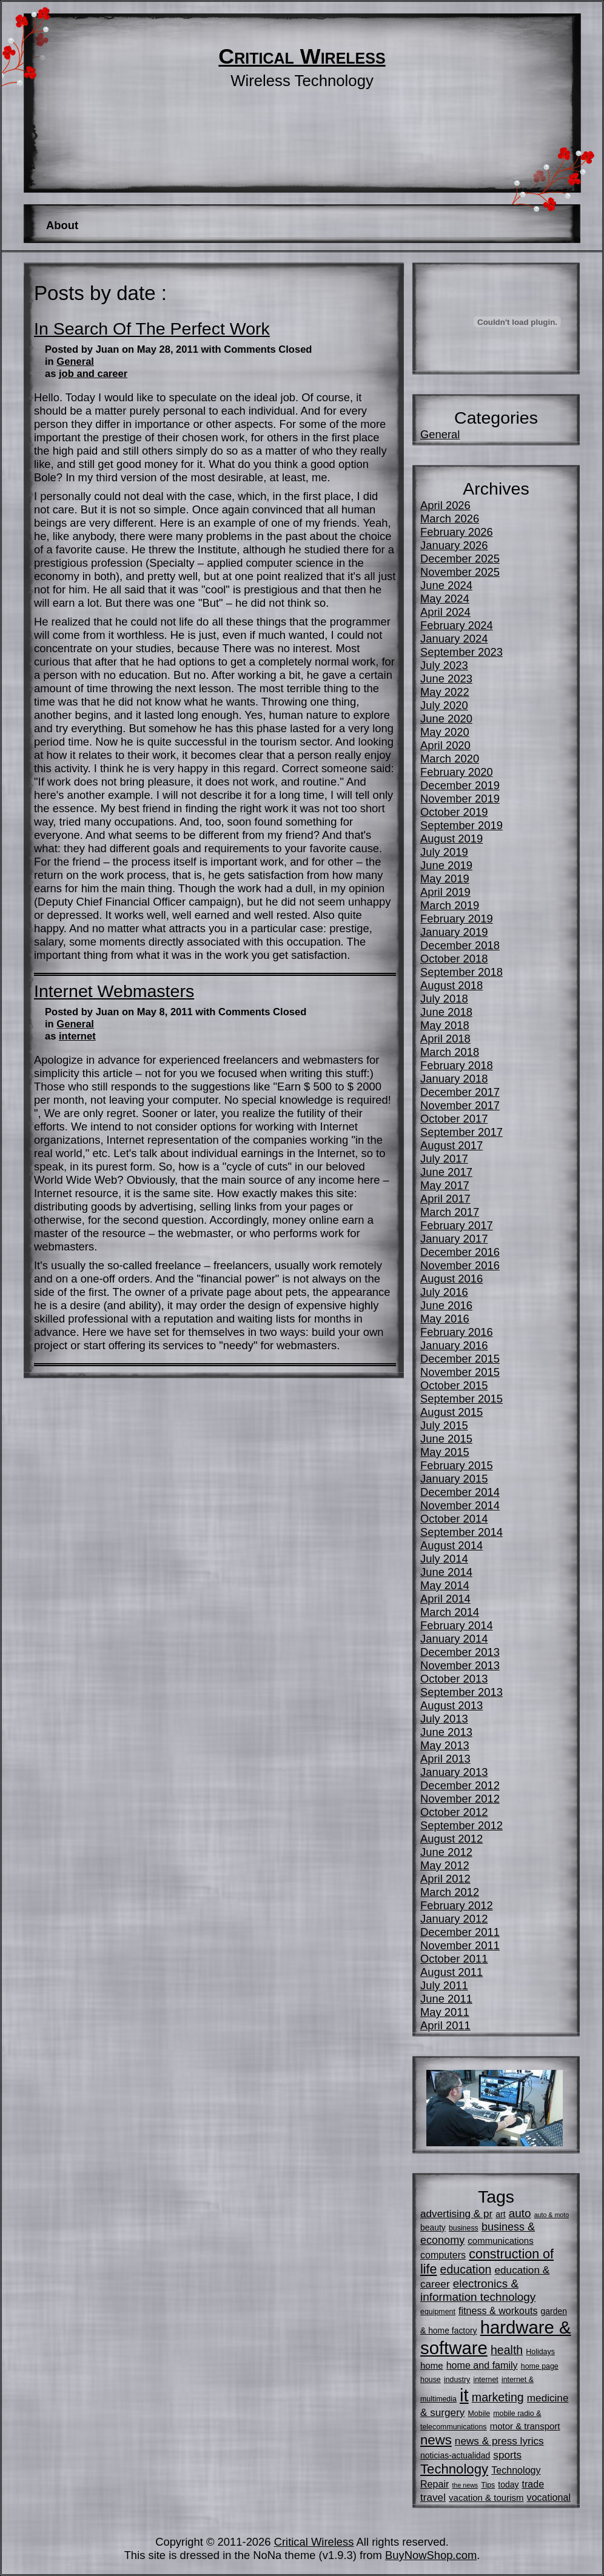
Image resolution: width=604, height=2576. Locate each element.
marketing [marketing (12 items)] (498, 2397)
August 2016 (451, 1278)
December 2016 (460, 1252)
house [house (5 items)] (430, 2379)
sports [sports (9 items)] (507, 2455)
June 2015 (446, 1438)
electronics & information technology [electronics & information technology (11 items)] (477, 2290)
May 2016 (444, 1318)
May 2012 (444, 1865)
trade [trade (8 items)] (533, 2483)
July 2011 (444, 1985)
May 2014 (444, 1585)
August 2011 (451, 1972)
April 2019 (445, 892)
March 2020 (449, 758)
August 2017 (451, 1145)
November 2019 (460, 798)
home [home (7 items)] (431, 2365)
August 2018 (451, 985)
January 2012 (454, 1918)
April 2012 (445, 1878)
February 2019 (456, 918)
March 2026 (449, 518)
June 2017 (446, 1172)
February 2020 (456, 772)
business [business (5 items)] (463, 2228)
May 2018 (444, 1025)
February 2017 (456, 1225)
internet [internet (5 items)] (485, 2379)
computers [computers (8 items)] (443, 2254)
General (75, 361)
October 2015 (454, 1385)
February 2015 (456, 1465)
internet (77, 1036)
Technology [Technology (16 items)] (454, 2469)
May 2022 (444, 692)
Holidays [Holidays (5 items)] (540, 2351)
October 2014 (454, 1518)
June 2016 (446, 1305)
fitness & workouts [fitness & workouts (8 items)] (497, 2310)
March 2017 (449, 1212)
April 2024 (445, 612)
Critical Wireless (301, 56)
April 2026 (445, 505)
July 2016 (444, 1292)
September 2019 (461, 825)
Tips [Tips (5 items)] (488, 2485)
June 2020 (446, 718)
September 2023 (461, 652)
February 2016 (456, 1332)
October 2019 (454, 812)
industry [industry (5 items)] (457, 2379)
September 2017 (461, 1132)
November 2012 (460, 1798)
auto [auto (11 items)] (520, 2213)
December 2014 (460, 1492)
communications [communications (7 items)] (500, 2240)
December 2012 (460, 1785)
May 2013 (444, 1745)
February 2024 (456, 625)
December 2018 (460, 945)
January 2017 (454, 1238)
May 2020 (444, 732)
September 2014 (461, 1532)
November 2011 (460, 1945)
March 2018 (449, 1052)
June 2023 (446, 678)
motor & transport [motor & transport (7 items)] (525, 2426)
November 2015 (460, 1372)
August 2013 (451, 1705)
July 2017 (444, 1158)
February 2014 (456, 1625)
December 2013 (460, 1652)
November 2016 (460, 1265)
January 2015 (454, 1478)
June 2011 (446, 1998)
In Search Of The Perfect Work (152, 328)
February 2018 (456, 1065)
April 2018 (445, 1038)
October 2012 (454, 1812)
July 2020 (444, 705)
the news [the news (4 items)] (465, 2485)
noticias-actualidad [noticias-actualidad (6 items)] (455, 2455)
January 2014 (454, 1638)
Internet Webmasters (114, 991)
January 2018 (454, 1078)
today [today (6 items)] (508, 2484)
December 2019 (460, 785)
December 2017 (460, 1092)
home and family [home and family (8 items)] (482, 2365)
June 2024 (446, 585)
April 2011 (445, 2025)
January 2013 (454, 1772)
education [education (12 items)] (466, 2269)
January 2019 (454, 932)
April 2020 (445, 745)
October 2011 (454, 1958)
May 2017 (444, 1185)
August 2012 (451, 1838)
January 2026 (454, 545)
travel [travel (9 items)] (433, 2497)
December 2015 (460, 1358)
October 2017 (454, 1118)
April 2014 (445, 1598)
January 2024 (454, 638)
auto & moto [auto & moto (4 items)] (551, 2214)
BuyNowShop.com (431, 2555)
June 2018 (446, 1012)
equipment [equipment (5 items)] (437, 2311)
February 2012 (456, 1905)
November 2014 (460, 1505)
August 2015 (451, 1412)
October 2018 (454, 958)
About (62, 225)
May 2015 (444, 1452)
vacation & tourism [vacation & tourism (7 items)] (486, 2497)
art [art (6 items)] (500, 2214)
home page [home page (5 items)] (540, 2366)
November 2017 (460, 1105)
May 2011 (444, 2012)
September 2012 (461, 1825)
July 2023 (444, 665)
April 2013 (445, 1758)
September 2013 (461, 1692)
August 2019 (451, 838)
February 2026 (456, 532)
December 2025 (460, 558)
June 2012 (446, 1852)
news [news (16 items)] (436, 2440)
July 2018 (444, 998)
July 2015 (444, 1425)
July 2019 (444, 852)
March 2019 (449, 905)
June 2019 (446, 865)
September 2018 (461, 972)
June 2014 (446, 1572)
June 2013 (446, 1732)
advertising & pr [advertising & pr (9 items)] (456, 2213)
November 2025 (460, 572)
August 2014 (451, 1545)
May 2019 (444, 878)
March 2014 (449, 1612)
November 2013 (460, 1665)
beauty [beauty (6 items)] (433, 2227)
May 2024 (444, 598)
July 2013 (444, 1718)
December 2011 (460, 1932)
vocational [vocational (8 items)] (549, 2497)
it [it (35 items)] (464, 2395)
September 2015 (461, 1398)
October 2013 (454, 1678)
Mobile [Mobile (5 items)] (479, 2413)
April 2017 (445, 1198)
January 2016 (454, 1345)
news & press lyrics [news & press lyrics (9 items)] (499, 2441)
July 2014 (444, 1558)
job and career (93, 373)
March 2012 (449, 1892)
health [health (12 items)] (507, 2350)
